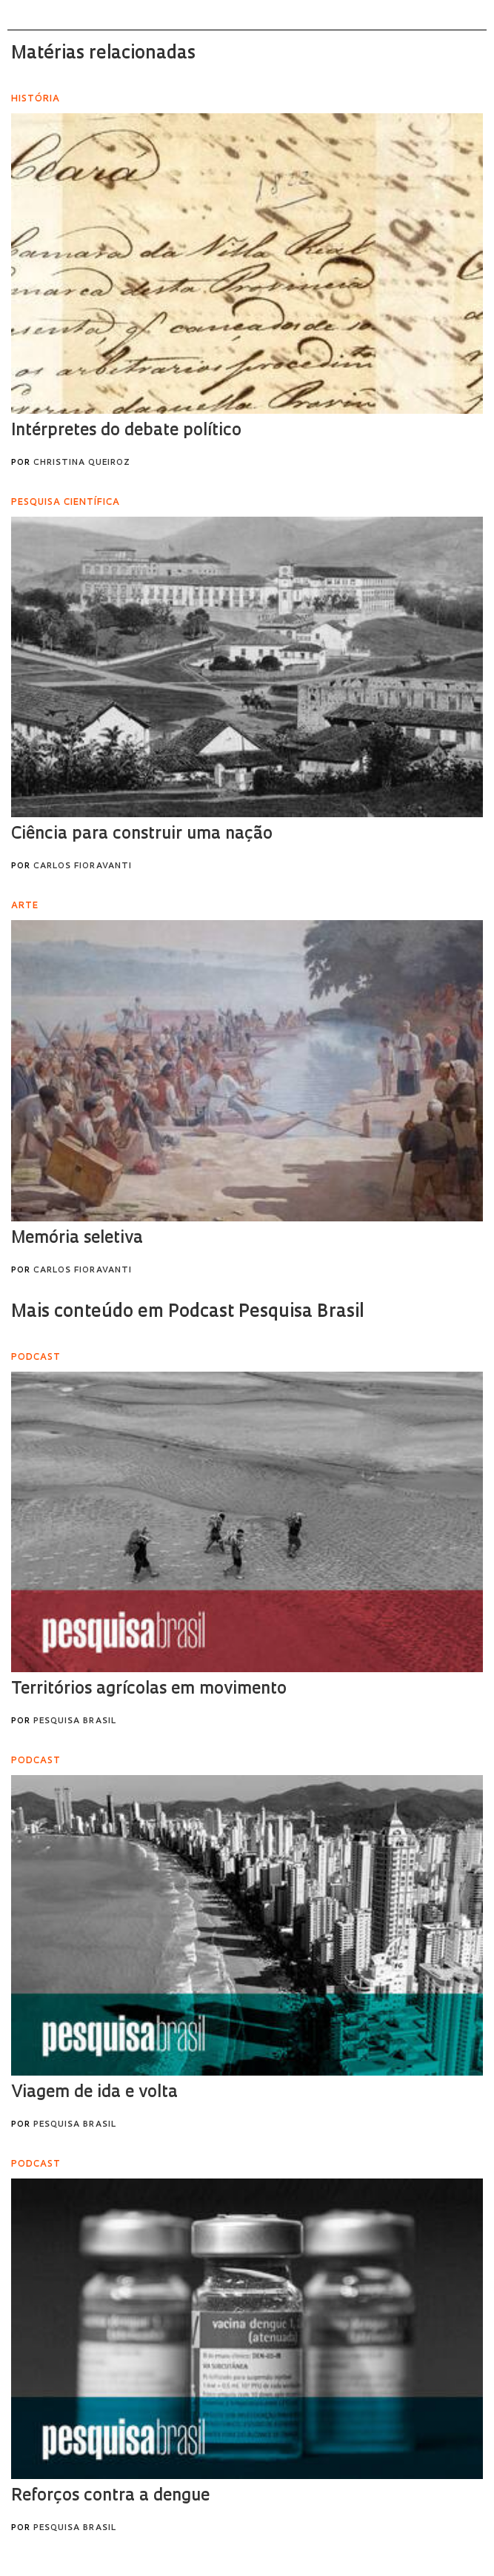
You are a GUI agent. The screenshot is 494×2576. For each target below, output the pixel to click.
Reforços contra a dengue (110, 2496)
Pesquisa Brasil (74, 1721)
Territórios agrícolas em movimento (149, 1689)
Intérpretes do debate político (126, 431)
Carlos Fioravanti (82, 866)
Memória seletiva (77, 1238)
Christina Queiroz (81, 463)
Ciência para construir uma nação (142, 834)
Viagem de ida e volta (94, 2093)
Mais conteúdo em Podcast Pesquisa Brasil (187, 1312)
